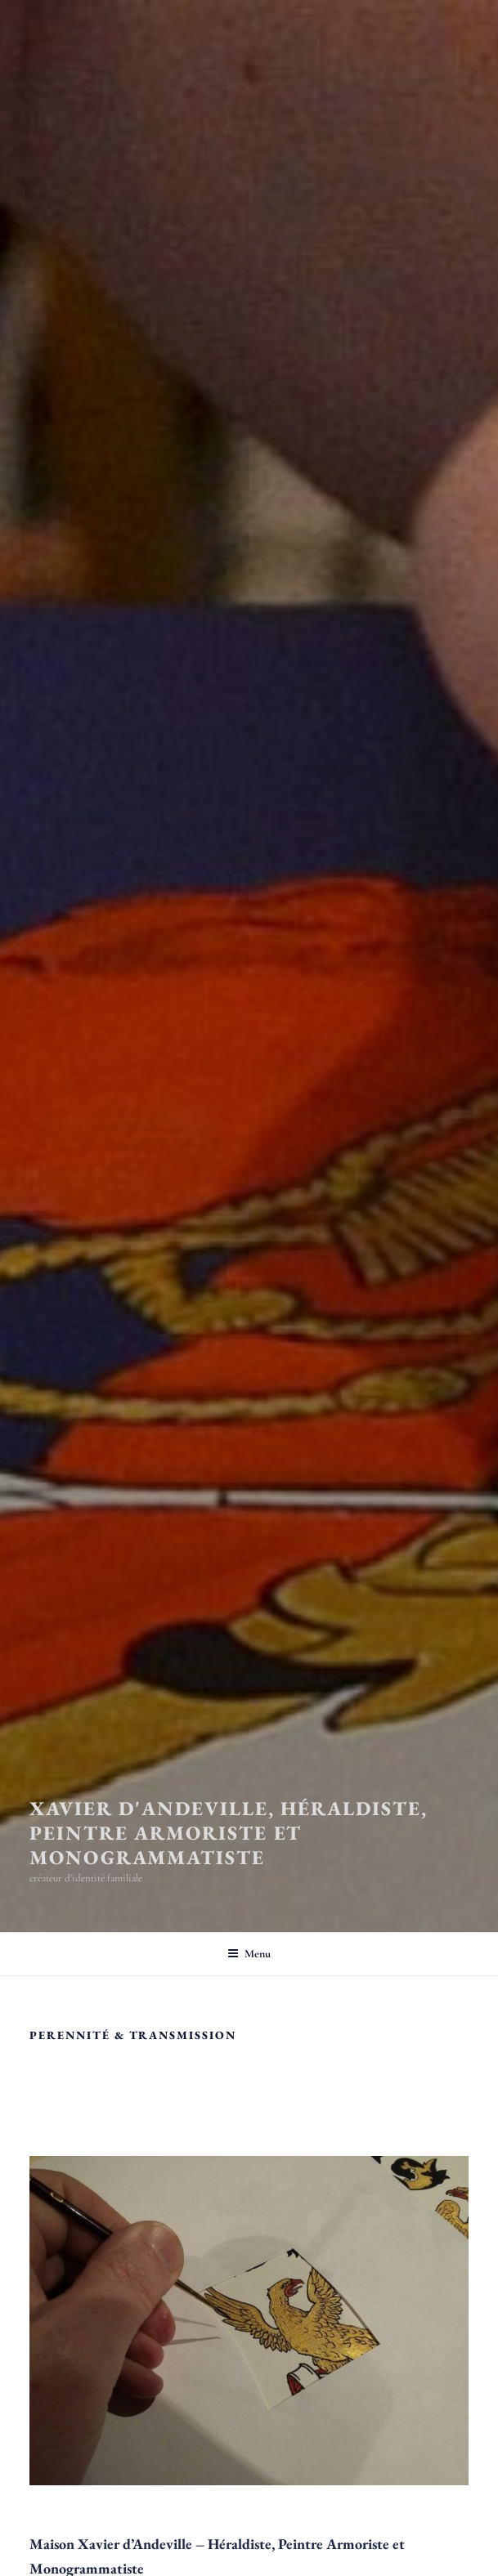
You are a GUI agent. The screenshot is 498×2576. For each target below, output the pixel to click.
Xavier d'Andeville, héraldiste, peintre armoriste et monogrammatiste (228, 1833)
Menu (249, 1954)
